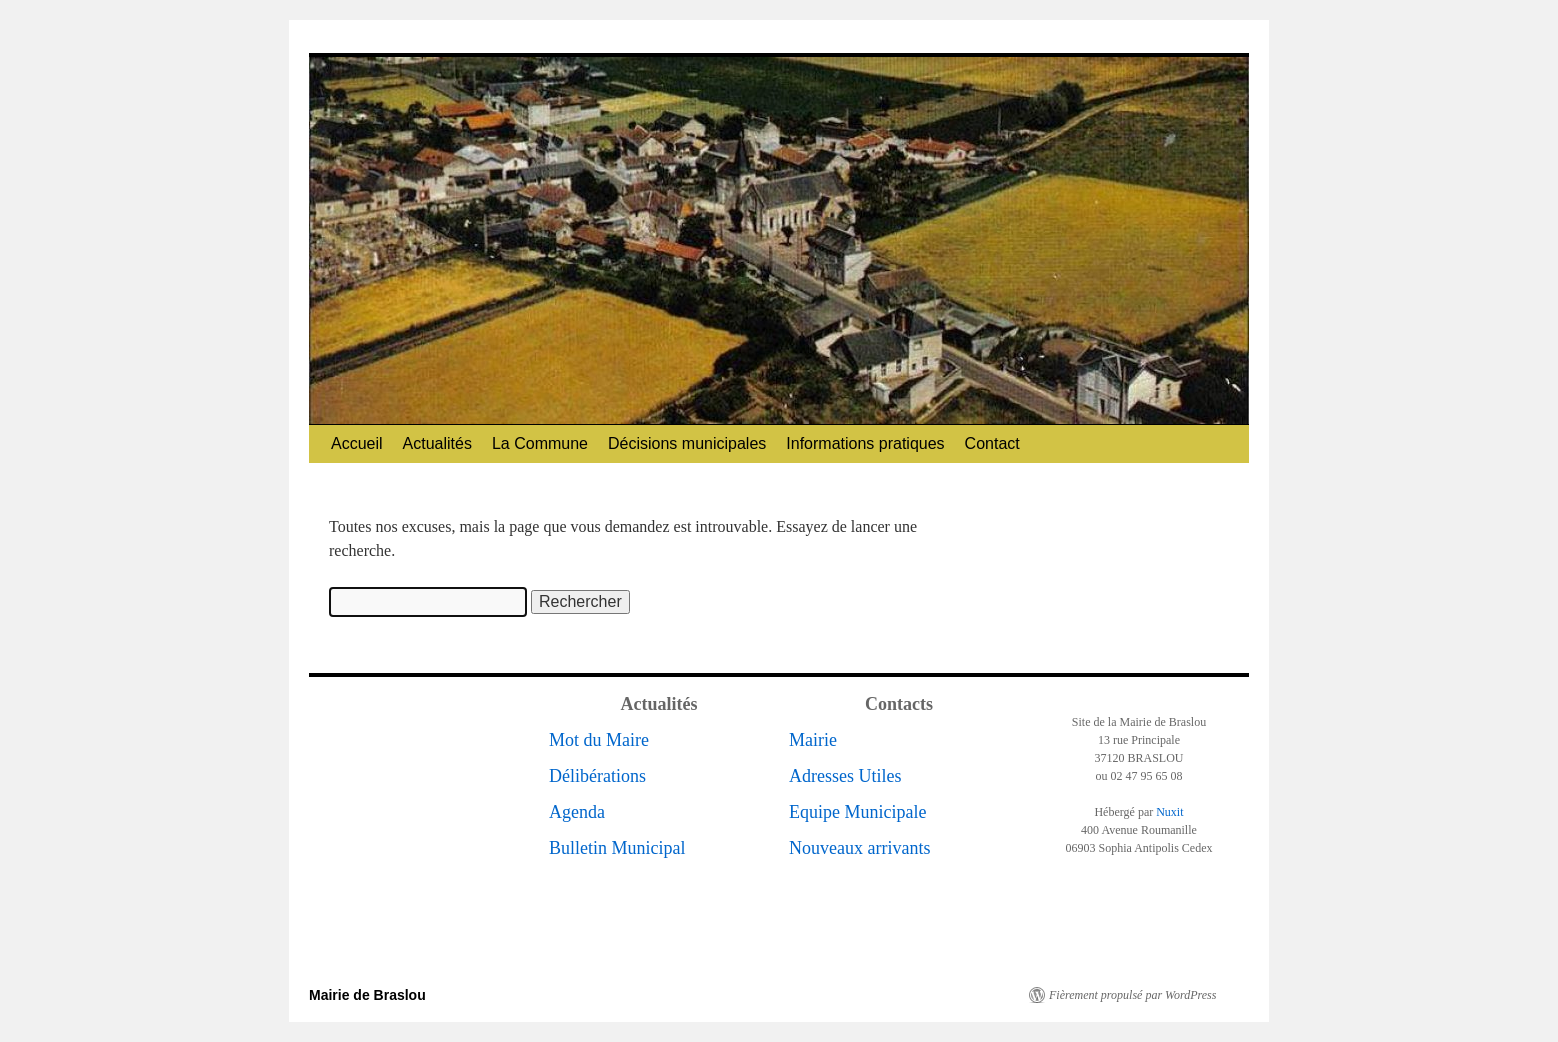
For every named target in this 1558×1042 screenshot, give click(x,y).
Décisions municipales (687, 443)
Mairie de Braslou (367, 995)
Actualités (437, 443)
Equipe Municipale (857, 812)
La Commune (540, 443)
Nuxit (1169, 812)
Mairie (813, 740)
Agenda (577, 812)
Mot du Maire (599, 740)
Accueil (357, 443)
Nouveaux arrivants (859, 848)
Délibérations (597, 776)
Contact (992, 443)
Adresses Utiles (845, 776)
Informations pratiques (865, 443)
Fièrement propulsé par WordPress (1132, 995)
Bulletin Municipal (617, 848)
